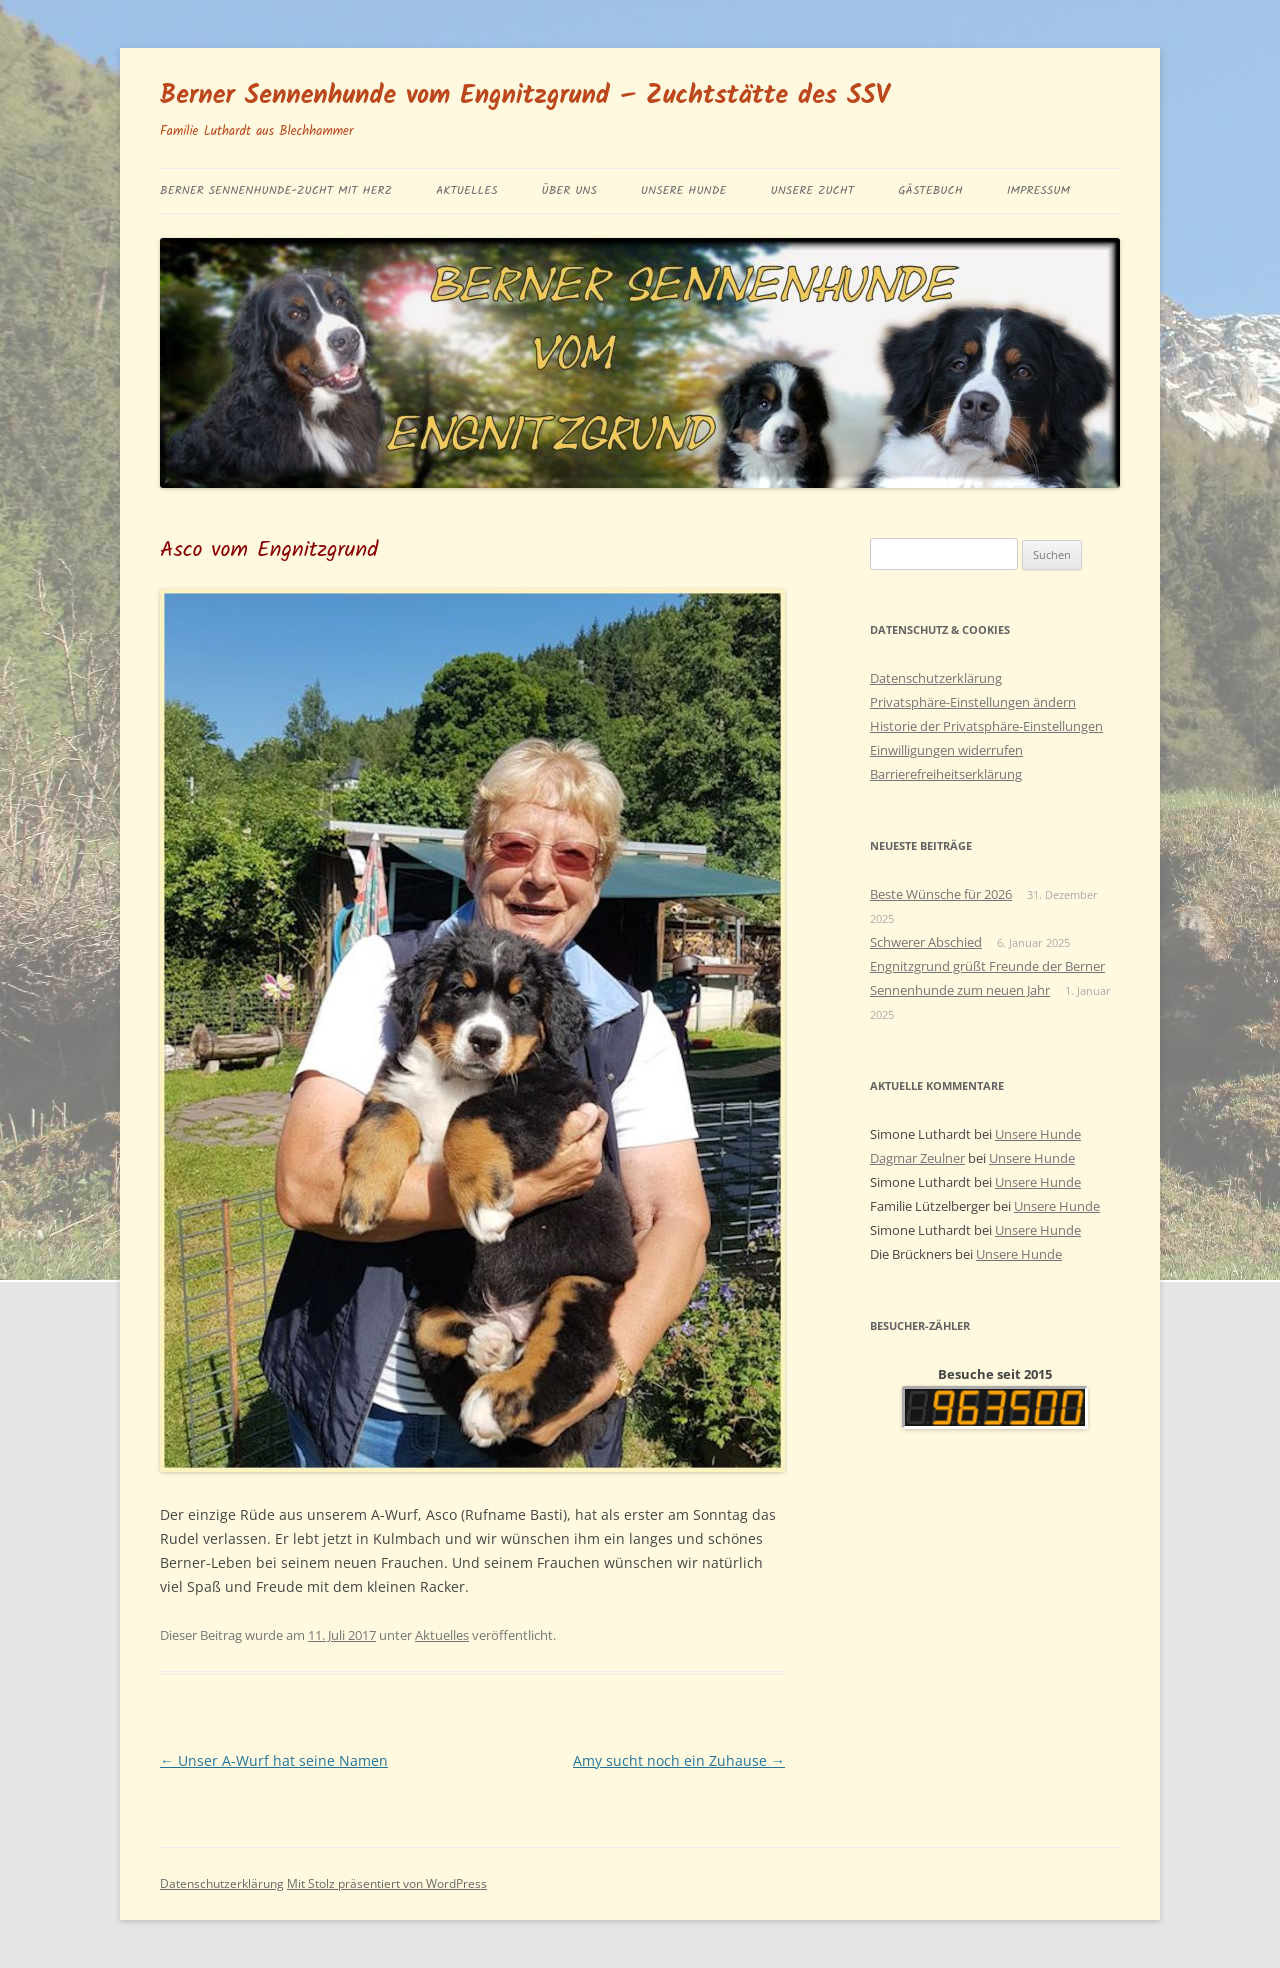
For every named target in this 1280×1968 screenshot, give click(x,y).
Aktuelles (467, 190)
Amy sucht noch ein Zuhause (679, 1760)
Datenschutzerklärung (936, 678)
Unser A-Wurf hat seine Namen (274, 1760)
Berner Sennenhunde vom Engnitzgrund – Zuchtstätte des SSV (525, 96)
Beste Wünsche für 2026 (941, 894)
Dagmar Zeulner (917, 1158)
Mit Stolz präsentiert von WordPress (387, 1883)
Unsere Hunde (684, 190)
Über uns (569, 190)
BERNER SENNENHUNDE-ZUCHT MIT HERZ (276, 190)
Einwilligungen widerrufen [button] (946, 750)
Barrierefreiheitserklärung (946, 774)
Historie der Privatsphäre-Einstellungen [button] (986, 726)
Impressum (1038, 190)
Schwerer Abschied (926, 942)
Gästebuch (930, 190)
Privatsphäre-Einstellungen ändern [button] (973, 702)
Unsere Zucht (812, 190)
